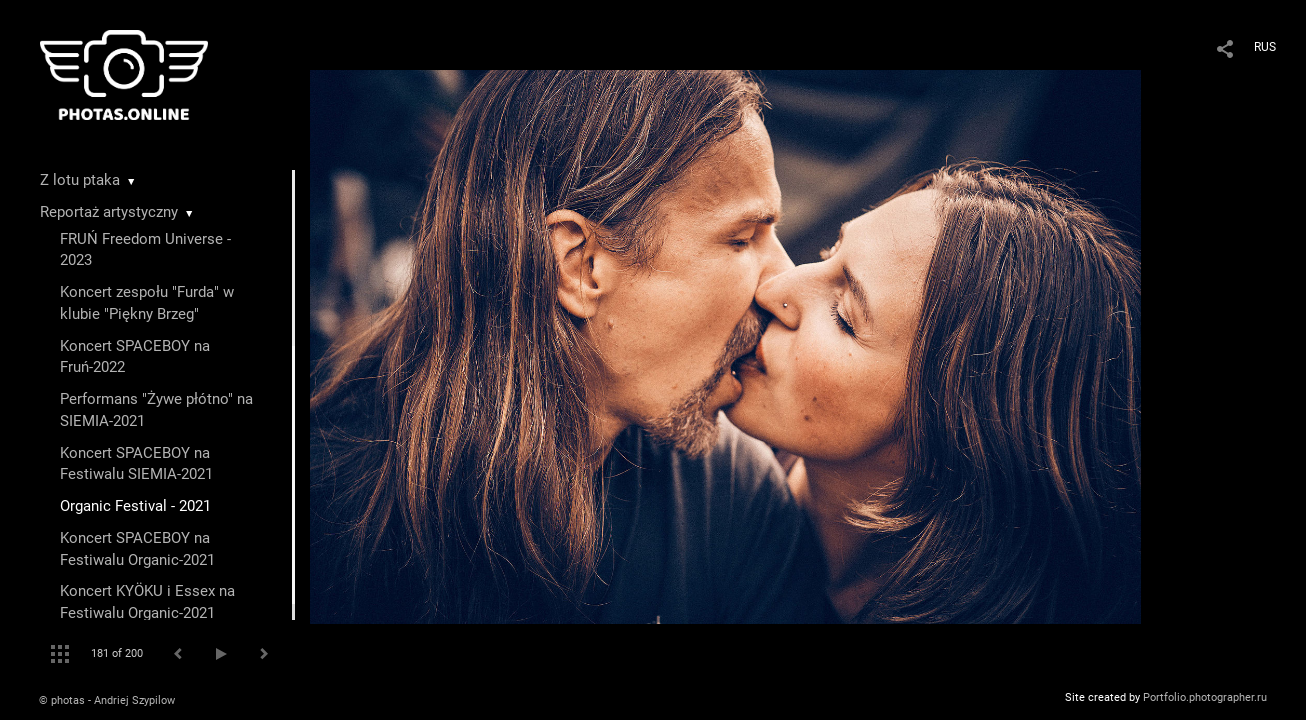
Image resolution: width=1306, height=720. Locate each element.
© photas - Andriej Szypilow (107, 700)
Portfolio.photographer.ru (1205, 697)
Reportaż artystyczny (109, 212)
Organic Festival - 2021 (135, 506)
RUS (1265, 47)
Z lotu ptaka (80, 180)
